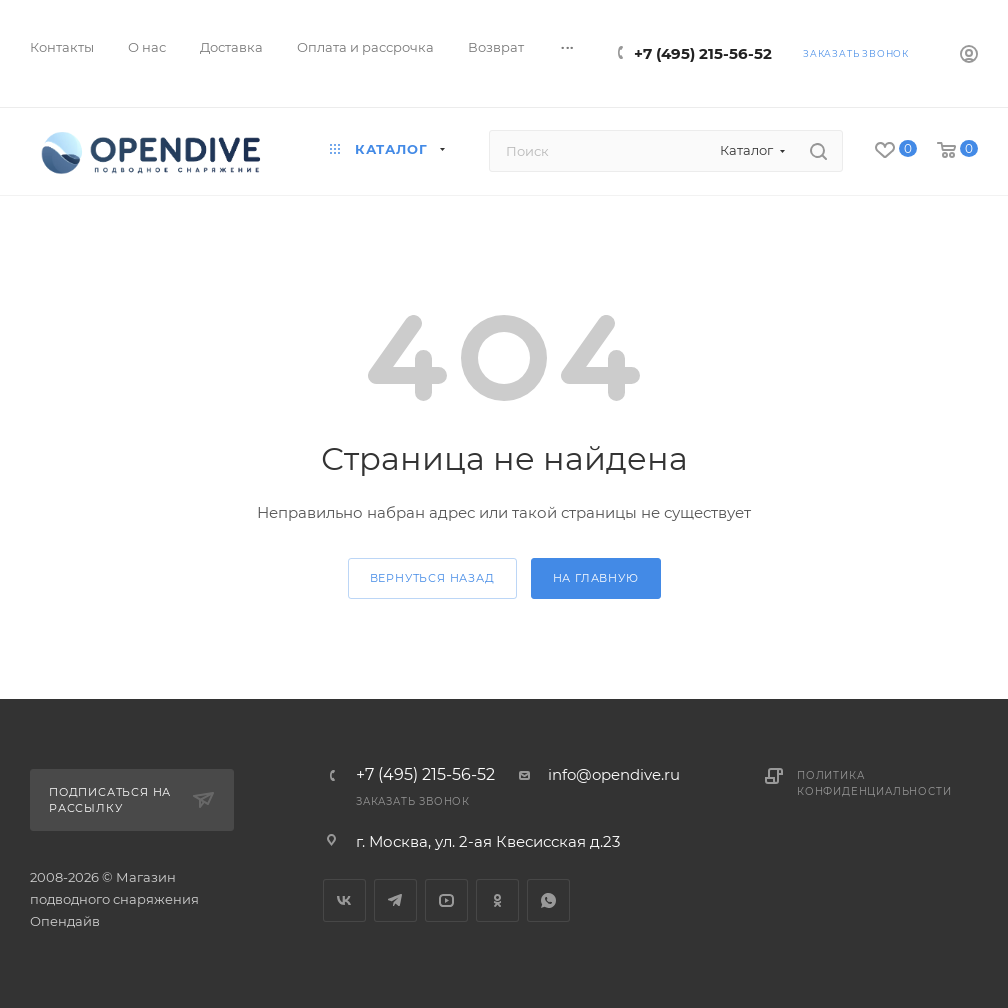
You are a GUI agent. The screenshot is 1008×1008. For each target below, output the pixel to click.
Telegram (395, 900)
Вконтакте (344, 900)
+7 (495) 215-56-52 (703, 53)
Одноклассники (497, 900)
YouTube (446, 900)
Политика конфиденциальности (874, 783)
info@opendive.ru (614, 774)
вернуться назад (432, 578)
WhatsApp (548, 900)
